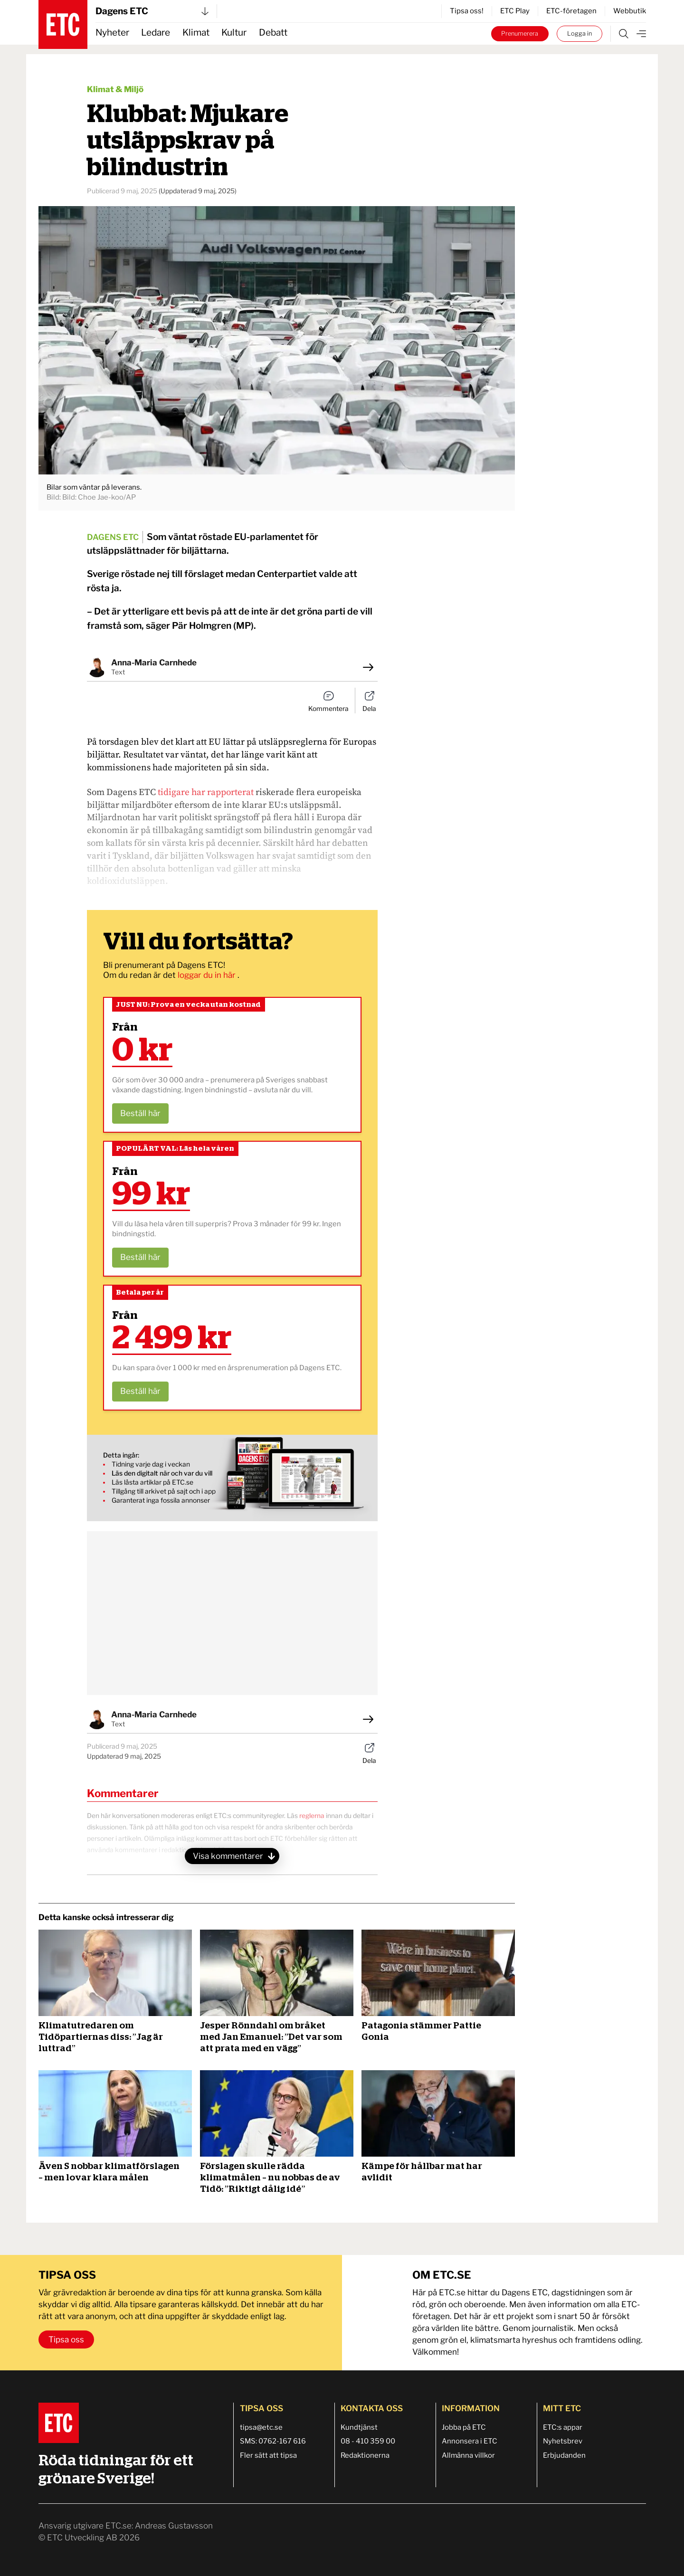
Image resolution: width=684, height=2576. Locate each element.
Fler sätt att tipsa (268, 2455)
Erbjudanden (564, 2455)
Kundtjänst (359, 2427)
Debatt (273, 32)
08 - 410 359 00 (368, 2441)
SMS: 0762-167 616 (273, 2441)
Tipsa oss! (467, 11)
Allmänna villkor (468, 2455)
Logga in (579, 33)
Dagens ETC (152, 11)
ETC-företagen (571, 11)
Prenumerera (519, 33)
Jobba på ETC (464, 2427)
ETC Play (515, 11)
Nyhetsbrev (562, 2441)
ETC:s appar (562, 2427)
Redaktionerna (365, 2455)
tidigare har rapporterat (206, 792)
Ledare (155, 32)
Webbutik (629, 11)
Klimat (195, 32)
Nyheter (112, 32)
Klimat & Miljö (115, 89)
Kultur (234, 32)
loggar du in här (208, 975)
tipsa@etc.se (261, 2427)
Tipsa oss (66, 2339)
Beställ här (140, 1113)
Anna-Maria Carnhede (154, 662)
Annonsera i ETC (469, 2441)
